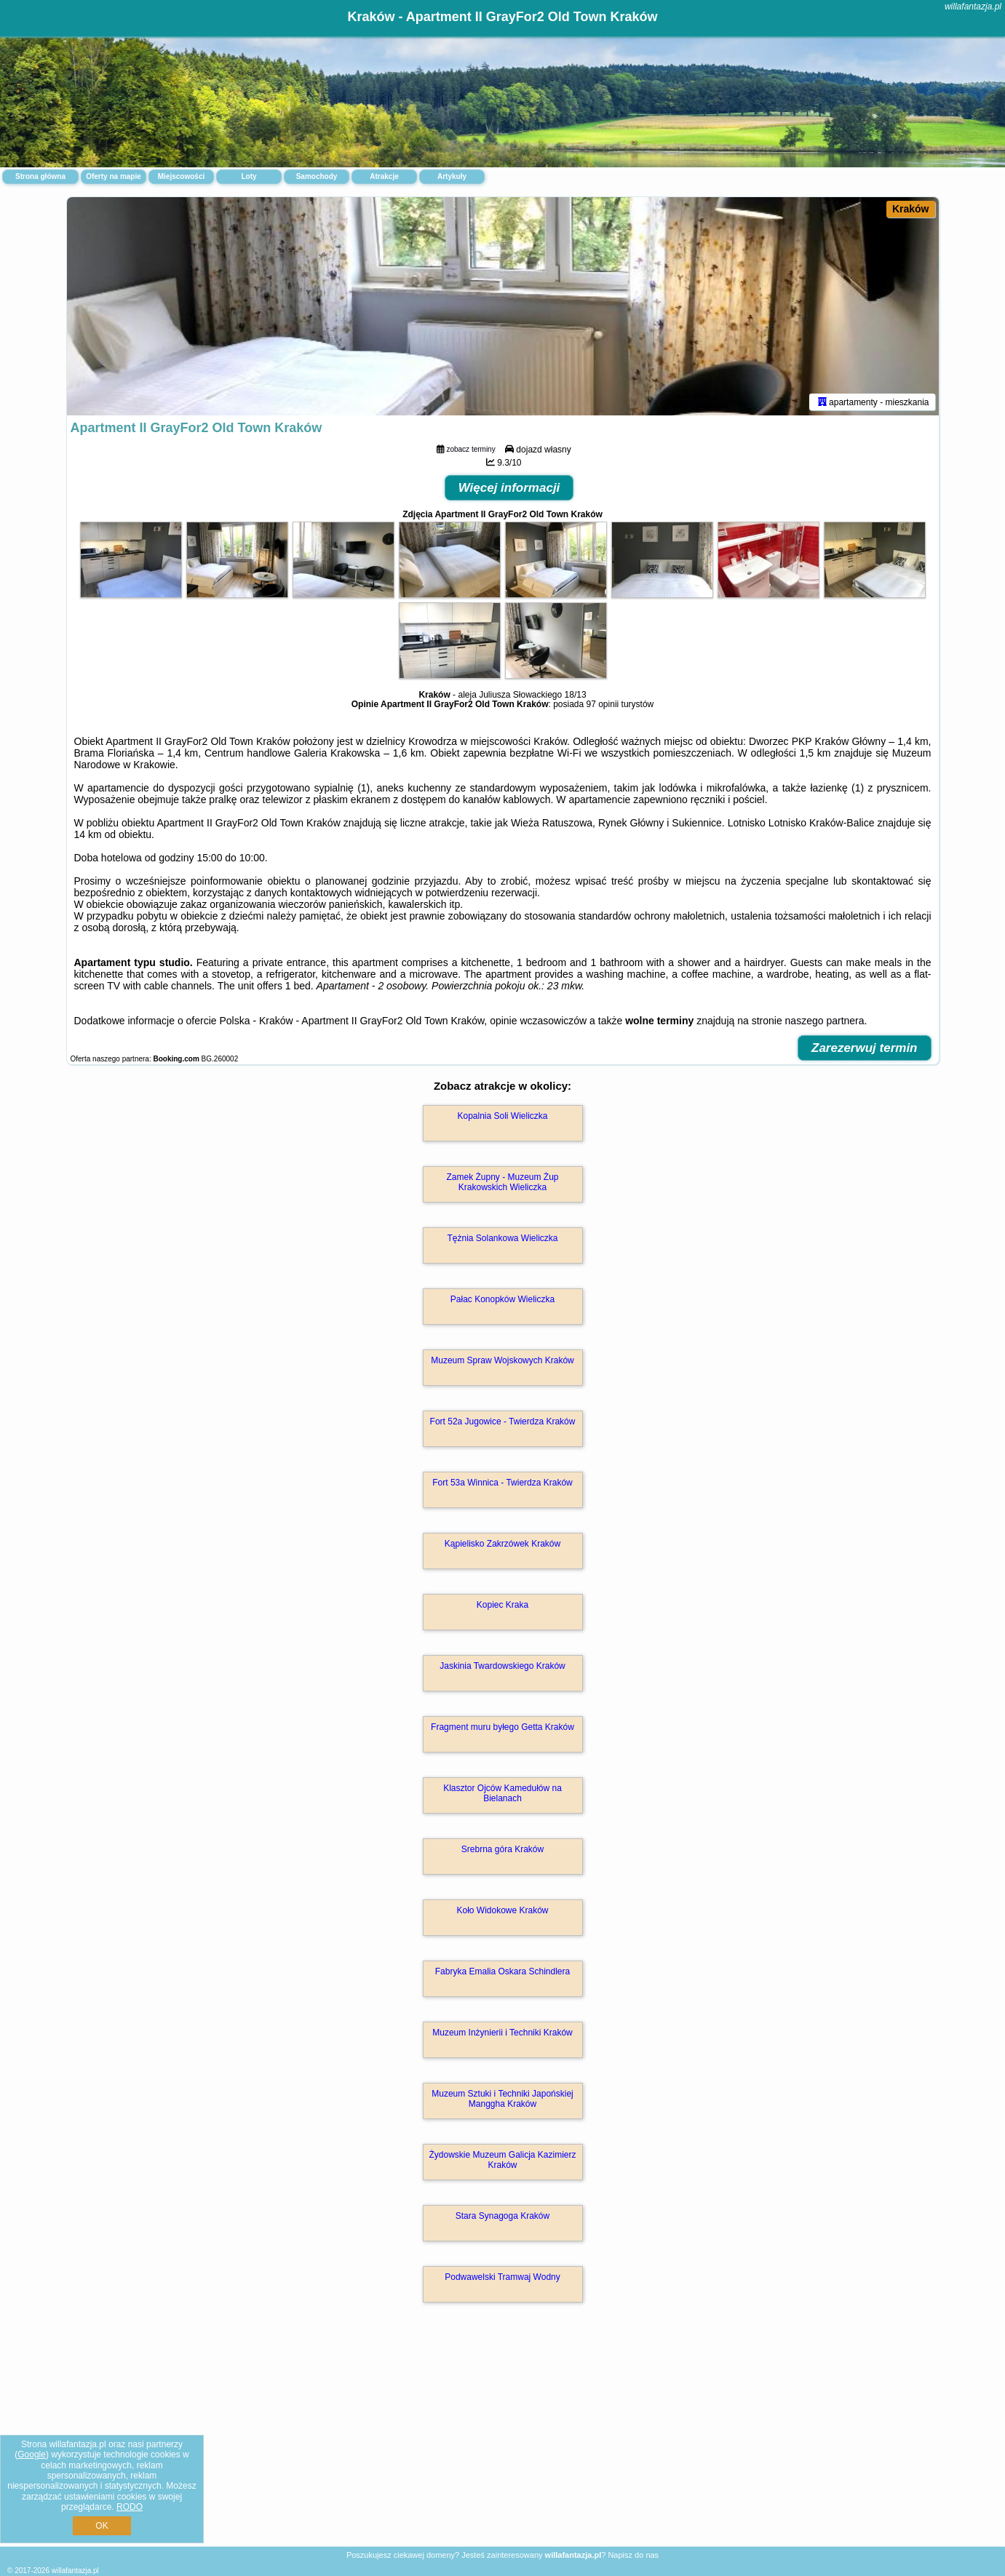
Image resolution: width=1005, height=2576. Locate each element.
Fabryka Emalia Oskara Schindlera (502, 1971)
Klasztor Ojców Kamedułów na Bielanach (502, 1793)
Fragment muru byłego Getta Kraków (502, 1727)
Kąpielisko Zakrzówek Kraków (502, 1544)
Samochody (317, 176)
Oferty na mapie (113, 176)
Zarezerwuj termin (864, 1048)
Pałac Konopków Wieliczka (502, 1299)
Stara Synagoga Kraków (502, 2216)
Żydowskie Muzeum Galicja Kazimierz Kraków (502, 2160)
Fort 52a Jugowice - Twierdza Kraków (503, 1421)
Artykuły (451, 176)
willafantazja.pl (973, 6)
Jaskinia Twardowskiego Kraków (502, 1666)
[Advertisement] (503, 2440)
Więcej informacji (509, 488)
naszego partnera (825, 1020)
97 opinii (603, 704)
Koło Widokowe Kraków (502, 1910)
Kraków (910, 209)
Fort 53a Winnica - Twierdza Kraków (502, 1483)
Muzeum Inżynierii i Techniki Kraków (502, 2032)
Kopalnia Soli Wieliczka (502, 1116)
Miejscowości (181, 176)
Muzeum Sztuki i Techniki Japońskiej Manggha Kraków (502, 2099)
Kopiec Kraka (502, 1605)
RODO (129, 2507)
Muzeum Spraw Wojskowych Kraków (502, 1360)
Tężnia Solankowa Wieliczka (502, 1238)
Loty (248, 176)
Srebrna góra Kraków (502, 1849)
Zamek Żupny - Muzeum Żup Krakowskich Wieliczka (502, 1182)
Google (31, 2454)
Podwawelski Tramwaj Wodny (502, 2277)
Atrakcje (384, 176)
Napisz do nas (633, 2555)
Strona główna (40, 176)
